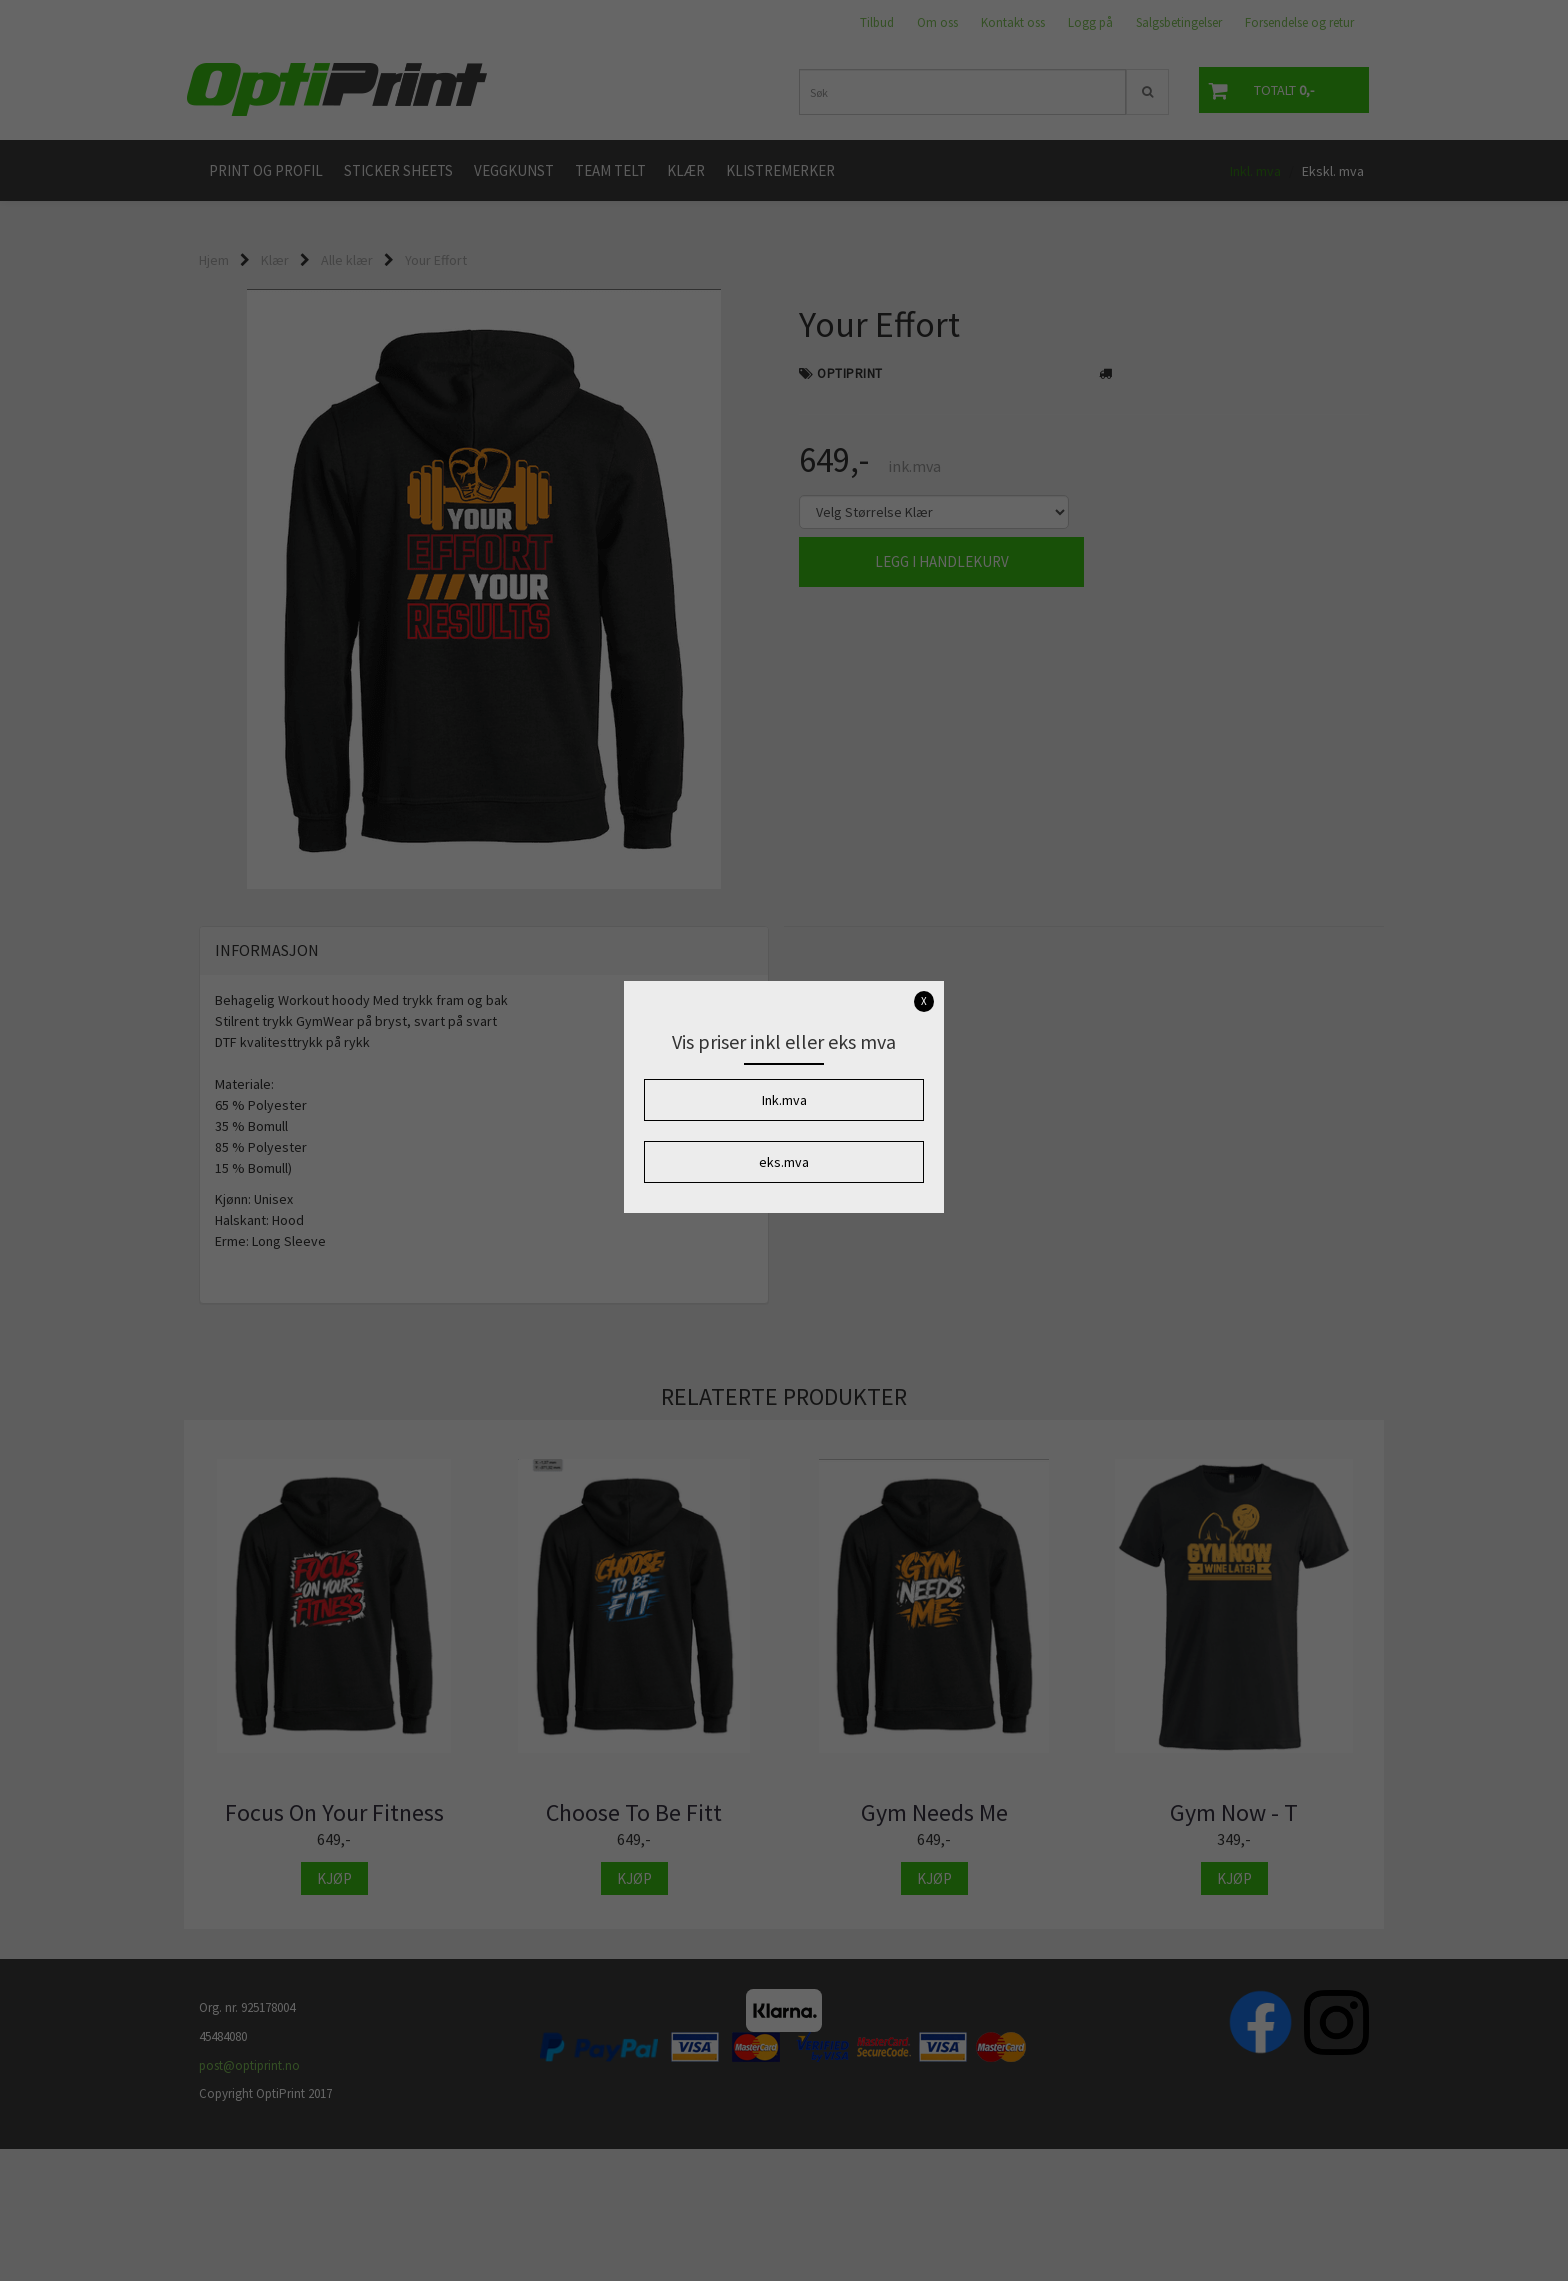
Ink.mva (784, 1100)
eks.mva (784, 1162)
